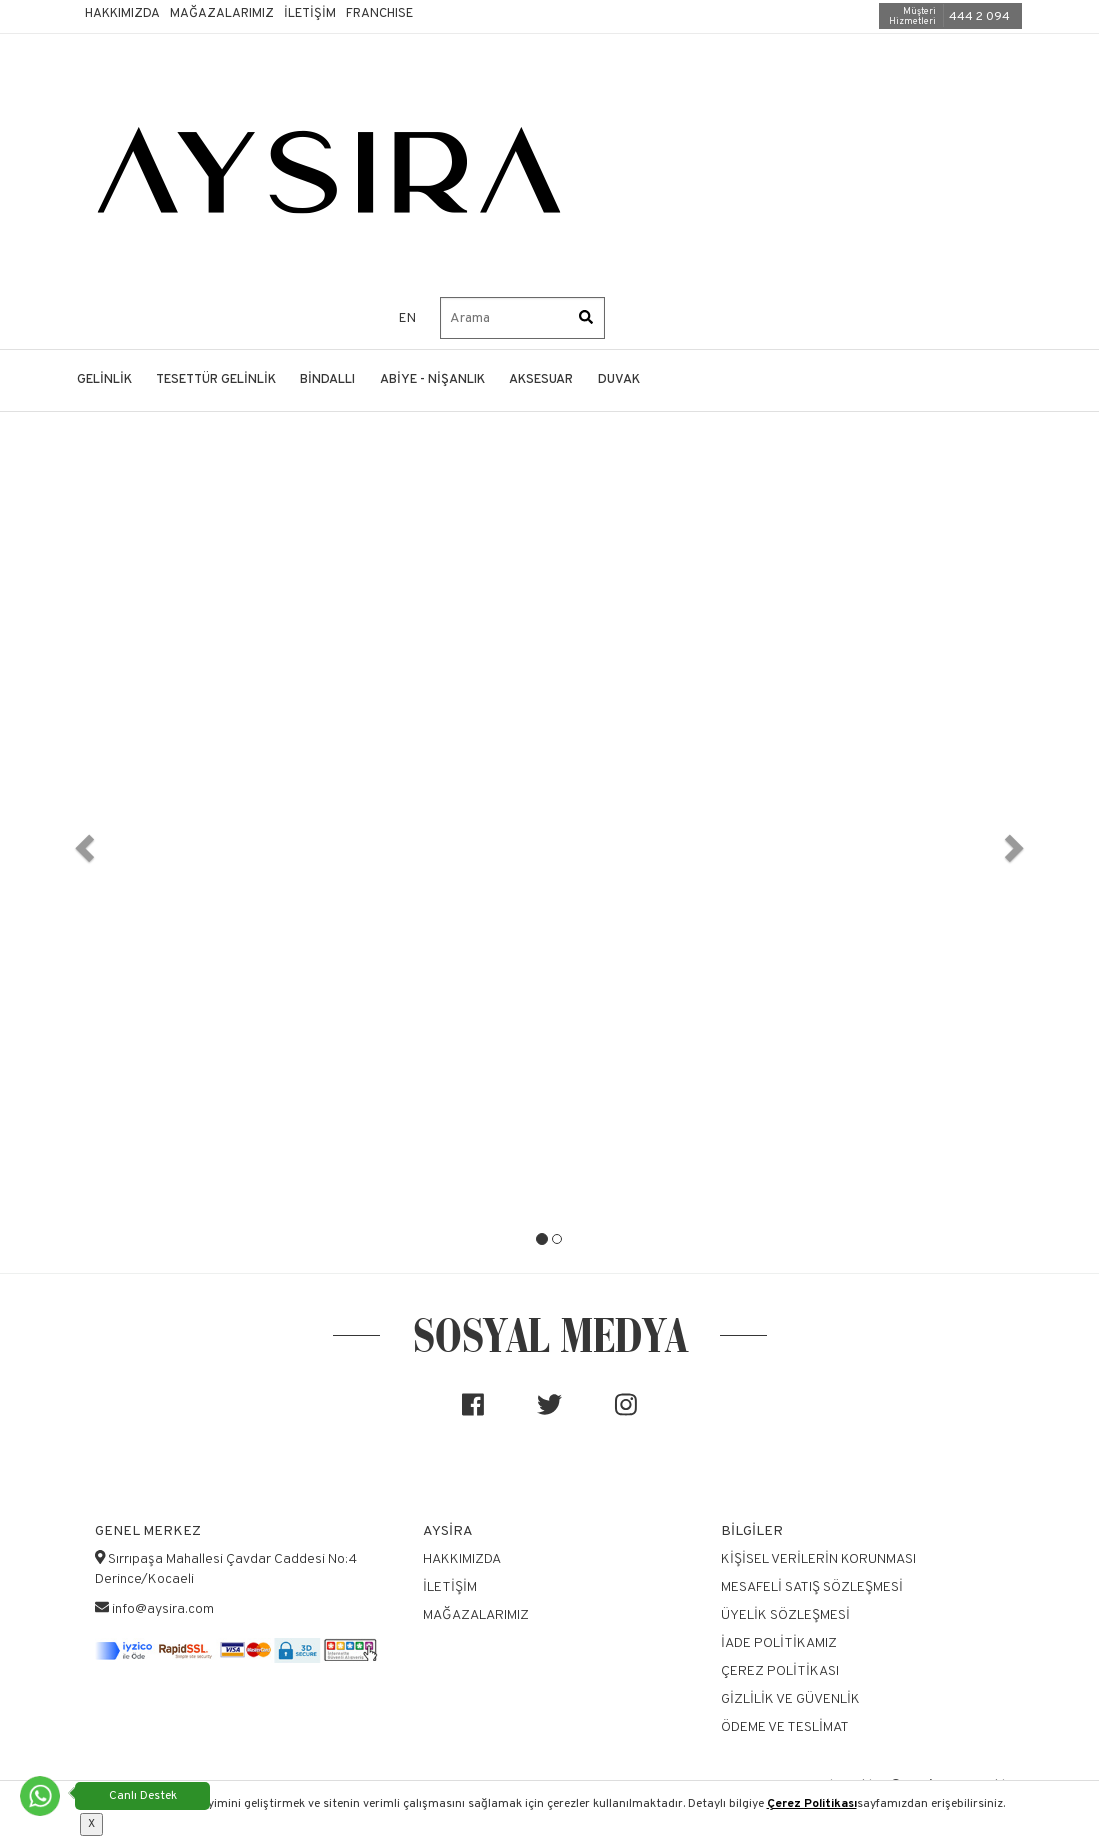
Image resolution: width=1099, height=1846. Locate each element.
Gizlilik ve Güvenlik (790, 1699)
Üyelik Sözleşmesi (785, 1615)
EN (408, 319)
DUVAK (619, 380)
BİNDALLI (327, 380)
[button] (82, 842)
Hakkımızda (122, 14)
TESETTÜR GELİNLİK (216, 380)
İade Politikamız (779, 1643)
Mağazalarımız (222, 14)
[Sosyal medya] (473, 1413)
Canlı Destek (143, 1796)
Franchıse (379, 14)
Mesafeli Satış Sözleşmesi (812, 1587)
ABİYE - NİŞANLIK (432, 380)
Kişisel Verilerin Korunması (818, 1559)
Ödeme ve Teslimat (785, 1727)
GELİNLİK (104, 380)
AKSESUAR (541, 380)
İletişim (310, 14)
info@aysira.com (163, 1609)
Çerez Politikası (812, 1804)
